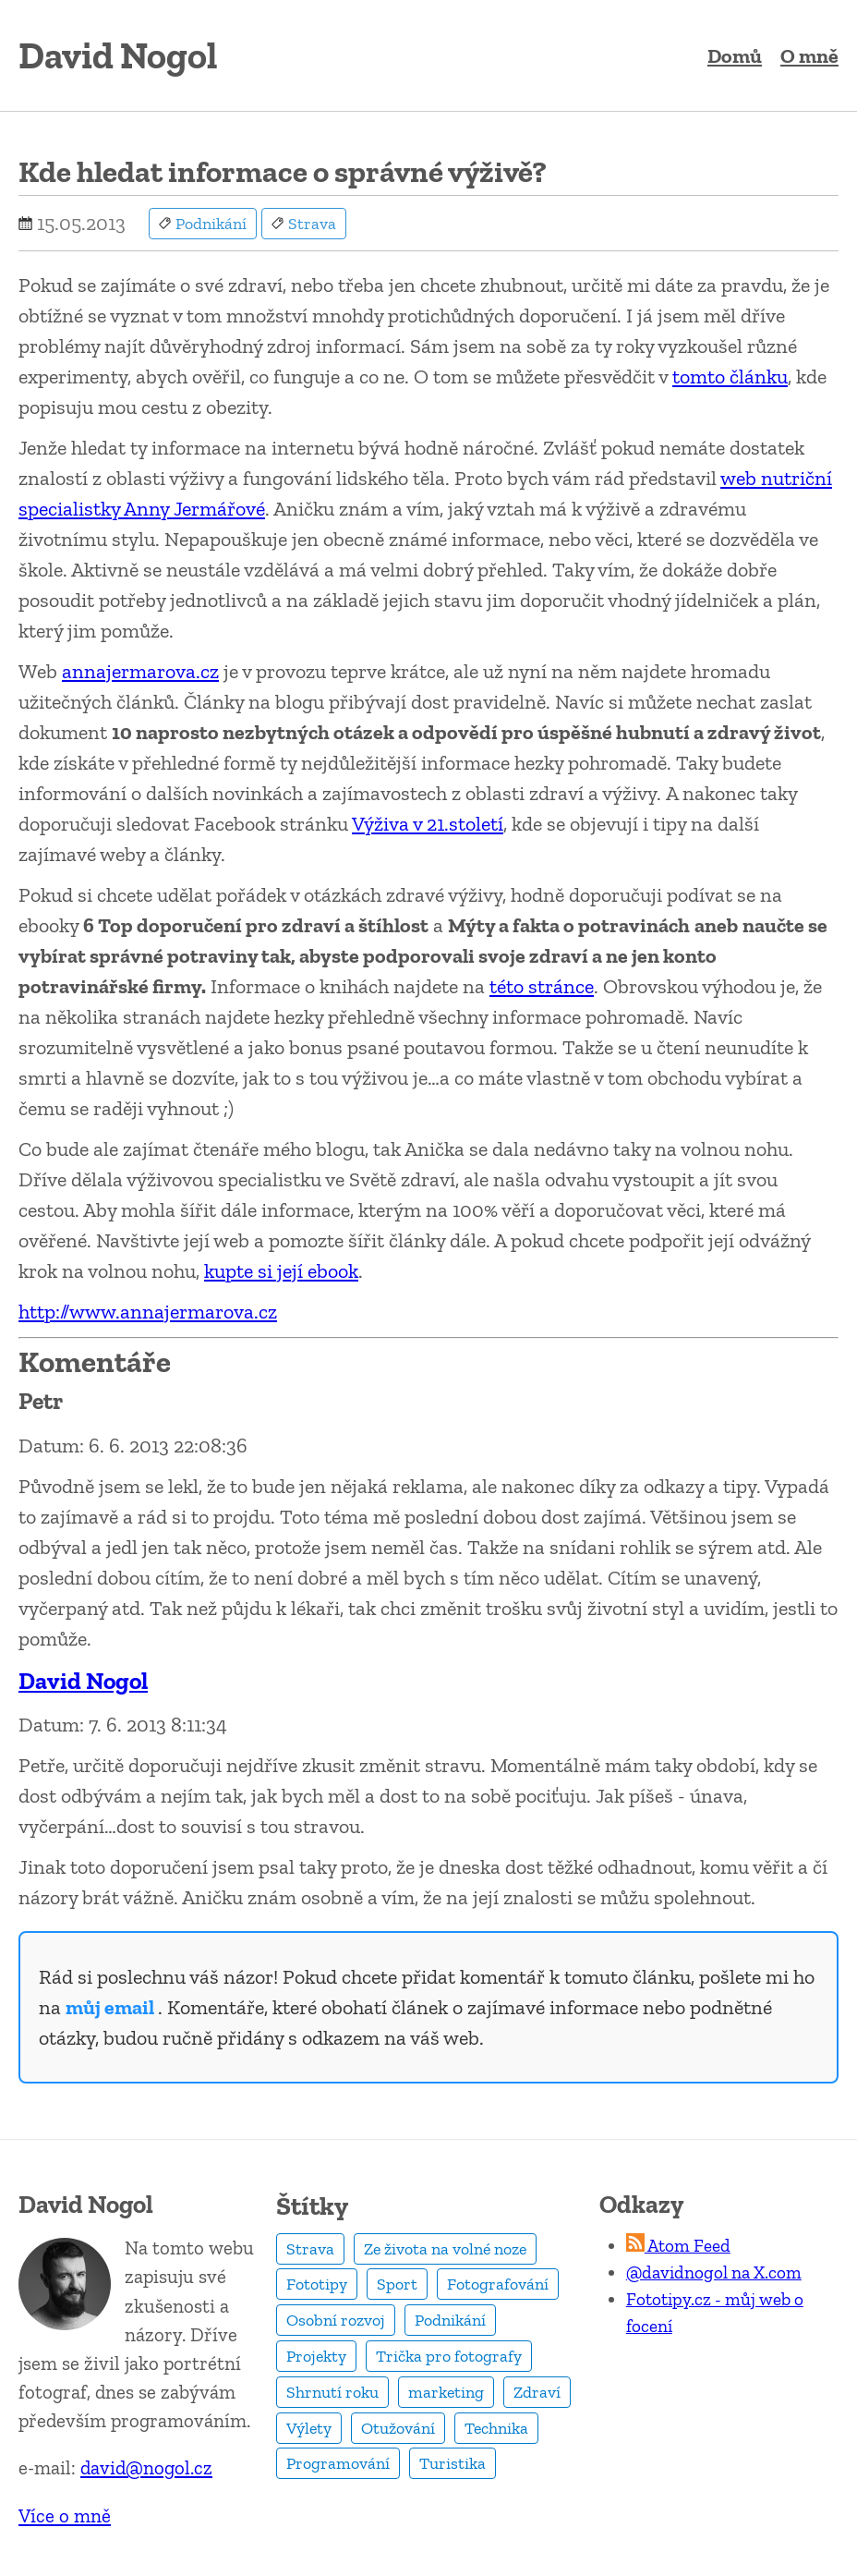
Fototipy (316, 2284)
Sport (397, 2284)
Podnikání (450, 2320)
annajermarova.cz (140, 671)
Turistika (452, 2463)
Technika (496, 2428)
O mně (809, 55)
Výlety (309, 2428)
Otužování (398, 2428)
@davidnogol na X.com (714, 2272)
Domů (734, 55)
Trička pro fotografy (449, 2356)
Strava (310, 2249)
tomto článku (730, 376)
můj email (112, 2007)
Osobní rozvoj (335, 2320)
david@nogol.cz (146, 2467)
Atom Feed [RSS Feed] (678, 2245)
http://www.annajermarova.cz (147, 1311)
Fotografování (498, 2284)
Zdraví (537, 2392)
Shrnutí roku (332, 2392)
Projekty (316, 2356)
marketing (446, 2392)
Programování (338, 2463)
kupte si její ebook (281, 1270)
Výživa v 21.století (427, 823)
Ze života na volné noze (445, 2249)
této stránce (541, 986)
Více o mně (64, 2515)
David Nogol (83, 1681)
